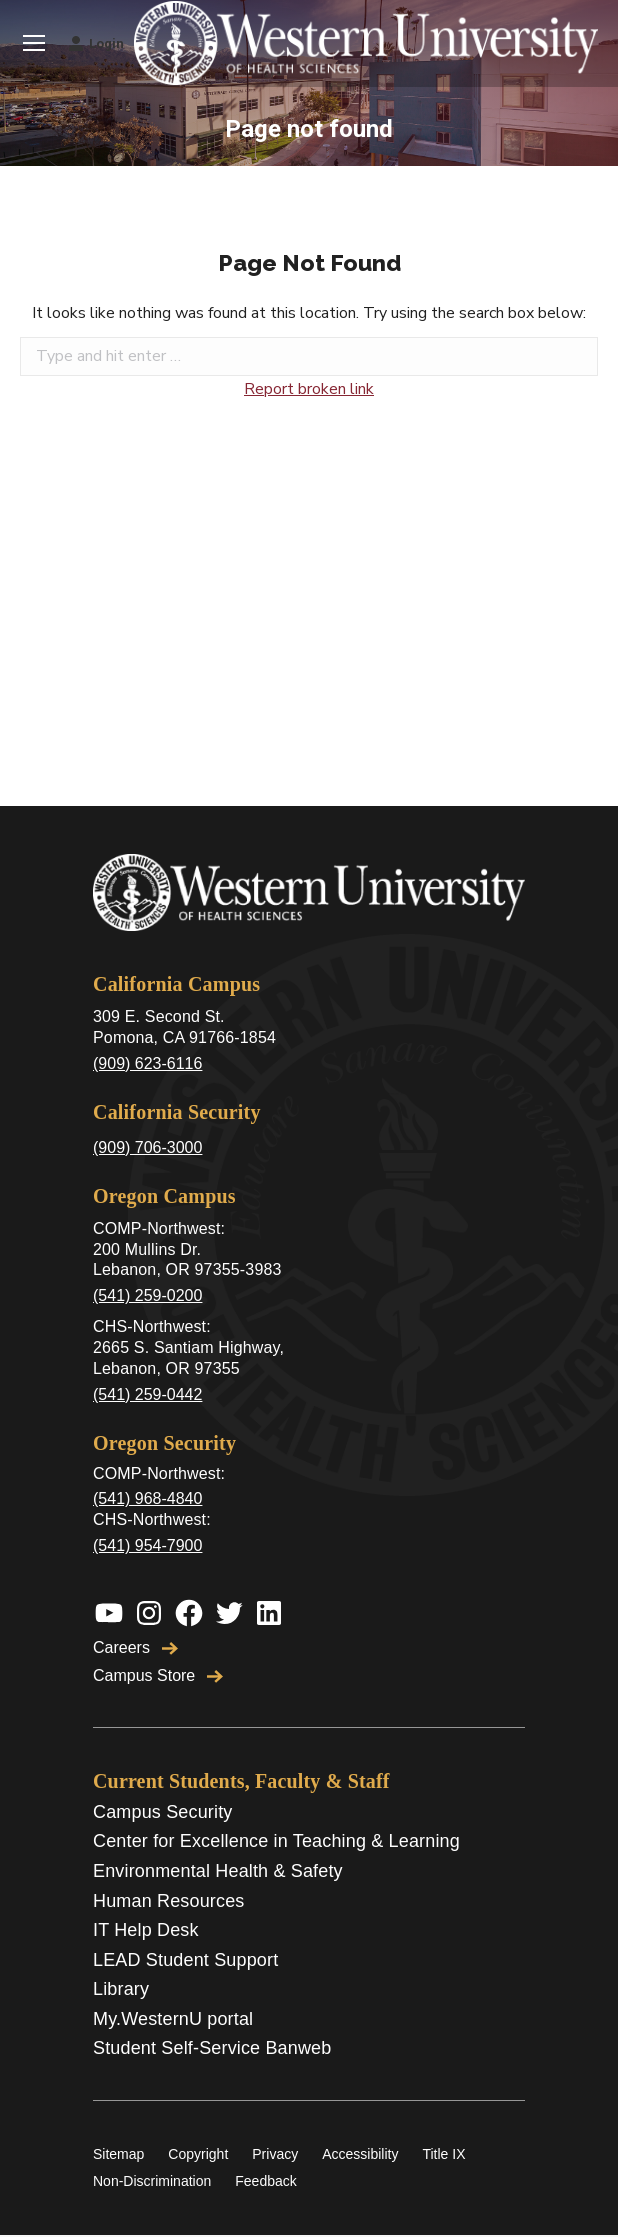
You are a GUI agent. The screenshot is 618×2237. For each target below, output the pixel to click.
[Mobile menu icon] (34, 43)
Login (96, 43)
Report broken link (309, 389)
